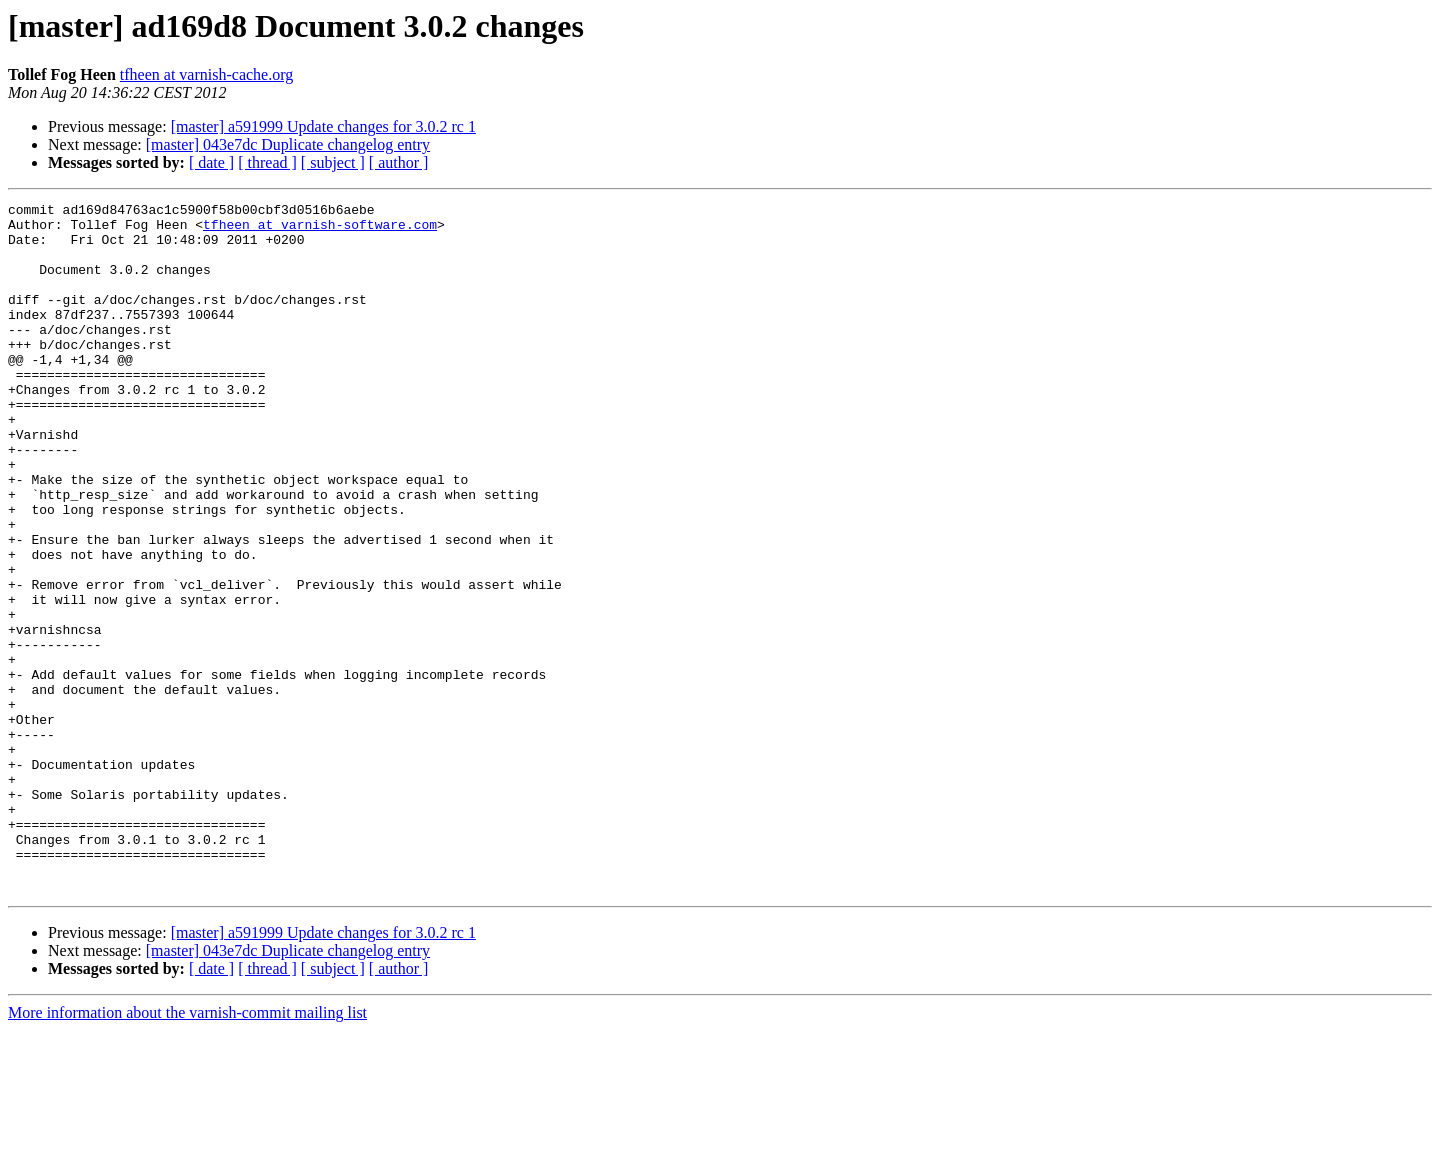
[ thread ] (267, 162)
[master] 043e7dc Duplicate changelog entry (288, 144)
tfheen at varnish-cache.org (206, 74)
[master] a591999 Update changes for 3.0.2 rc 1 (323, 126)
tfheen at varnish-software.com (320, 230)
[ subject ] (333, 162)
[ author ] (399, 162)
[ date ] (211, 162)
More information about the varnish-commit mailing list (187, 1150)
